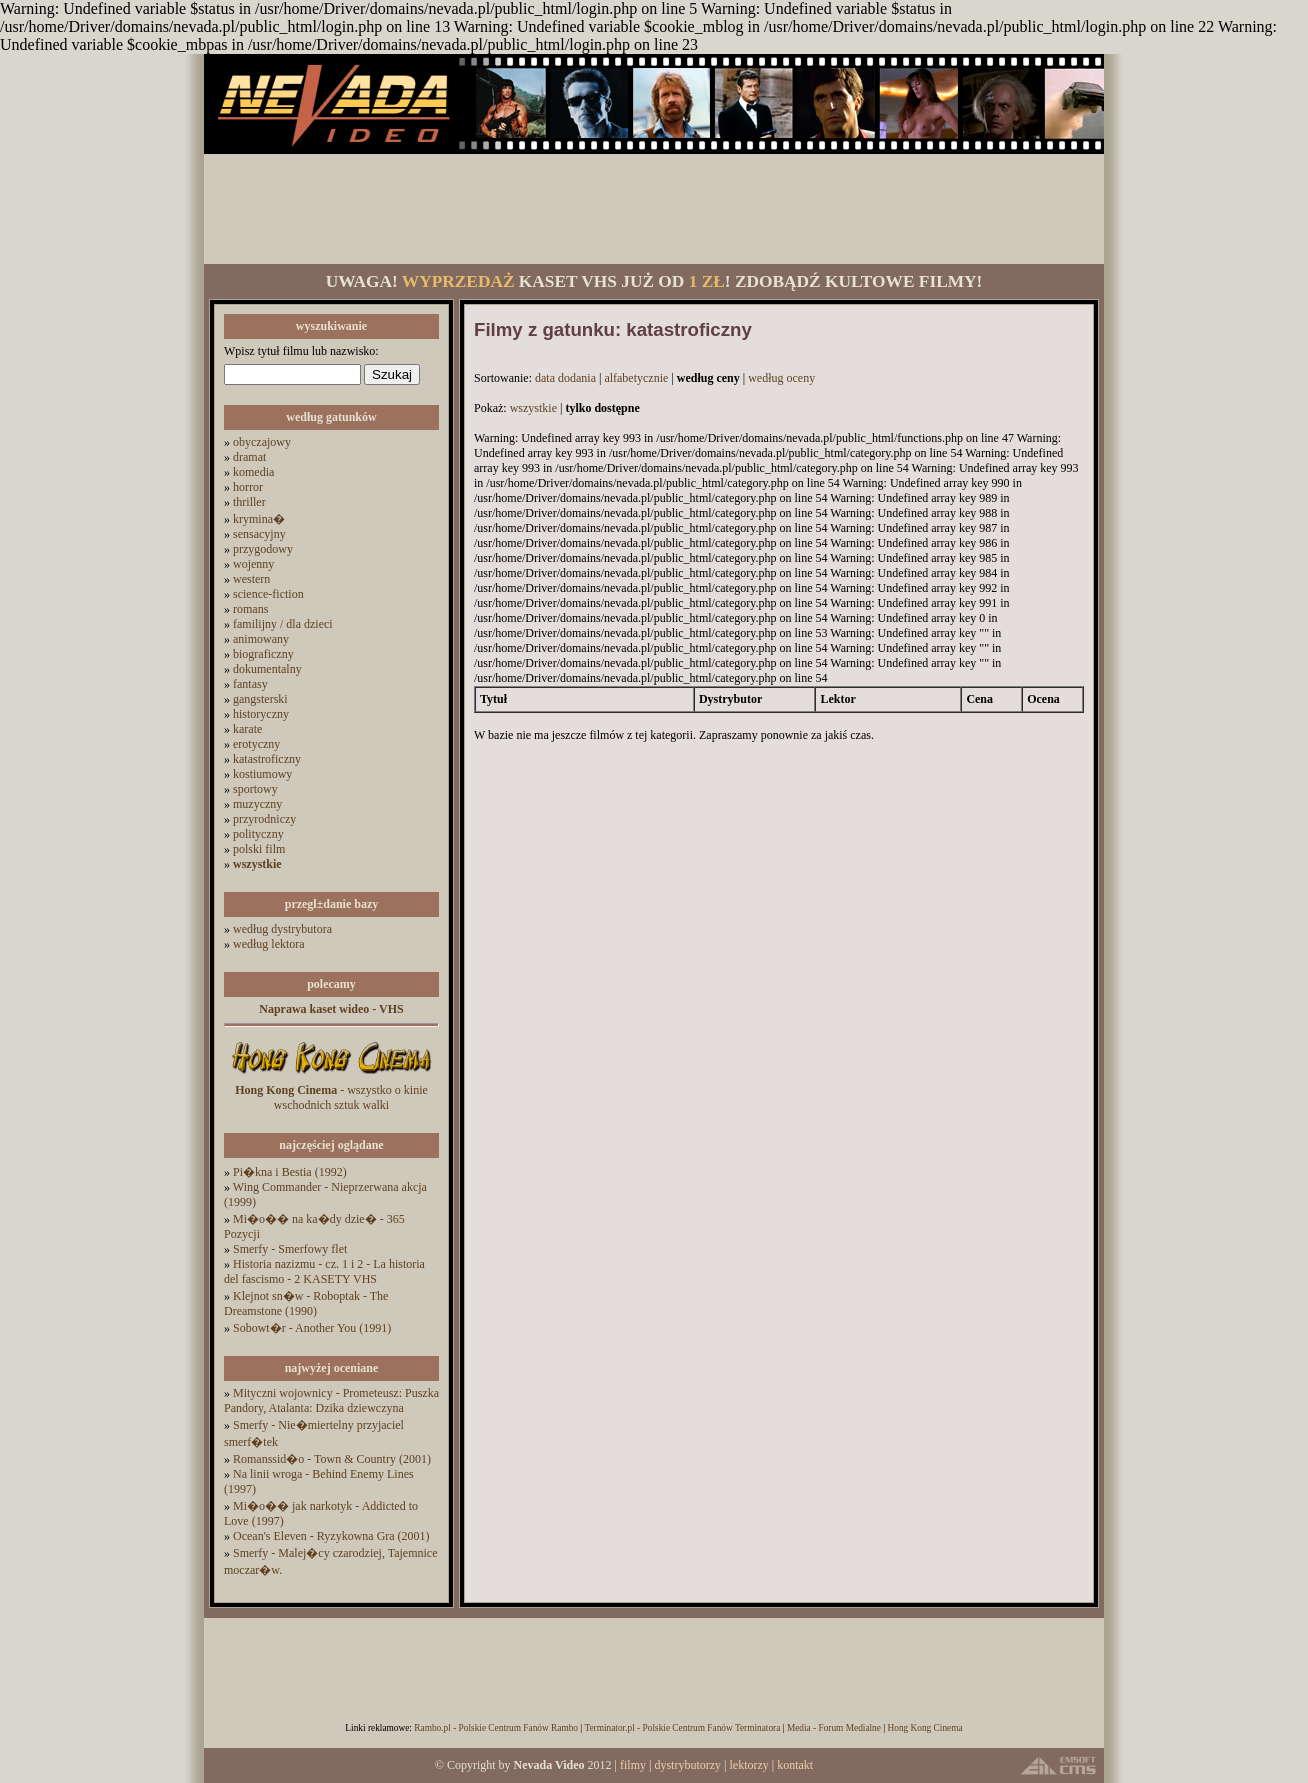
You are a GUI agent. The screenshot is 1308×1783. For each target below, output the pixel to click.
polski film (259, 849)
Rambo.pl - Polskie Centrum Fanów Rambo (496, 1728)
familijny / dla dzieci (283, 624)
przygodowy (263, 549)
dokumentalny (267, 669)
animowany (261, 639)
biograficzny (263, 654)
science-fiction (268, 594)
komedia (253, 472)
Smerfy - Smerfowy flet (290, 1249)
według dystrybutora (282, 929)
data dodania (565, 378)
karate (247, 729)
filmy (633, 1765)
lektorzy (748, 1765)
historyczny (261, 714)
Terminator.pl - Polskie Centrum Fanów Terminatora (682, 1728)
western (251, 579)
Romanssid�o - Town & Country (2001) (332, 1459)
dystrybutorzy (687, 1765)
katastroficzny (267, 759)
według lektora (269, 944)
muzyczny (257, 804)
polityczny (258, 834)
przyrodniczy (264, 819)
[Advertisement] (654, 209)
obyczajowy (262, 442)
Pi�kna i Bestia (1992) (290, 1172)
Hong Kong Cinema (924, 1728)
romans (250, 609)
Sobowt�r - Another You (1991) (312, 1328)
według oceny (781, 378)
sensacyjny (259, 534)
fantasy (250, 684)
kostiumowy (262, 774)
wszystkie (533, 408)
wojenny (253, 564)
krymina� (259, 519)
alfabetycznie (636, 378)
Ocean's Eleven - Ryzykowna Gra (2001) (331, 1536)
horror (248, 487)
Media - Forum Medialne (834, 1728)
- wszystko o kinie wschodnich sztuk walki (331, 1097)
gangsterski (260, 699)
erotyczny (256, 744)
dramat (249, 457)
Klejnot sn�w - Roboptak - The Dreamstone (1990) (306, 1303)
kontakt (795, 1765)
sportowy (255, 789)
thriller (249, 502)
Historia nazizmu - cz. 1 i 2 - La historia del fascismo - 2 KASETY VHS (324, 1271)
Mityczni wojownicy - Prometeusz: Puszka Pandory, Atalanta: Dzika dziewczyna (331, 1400)
